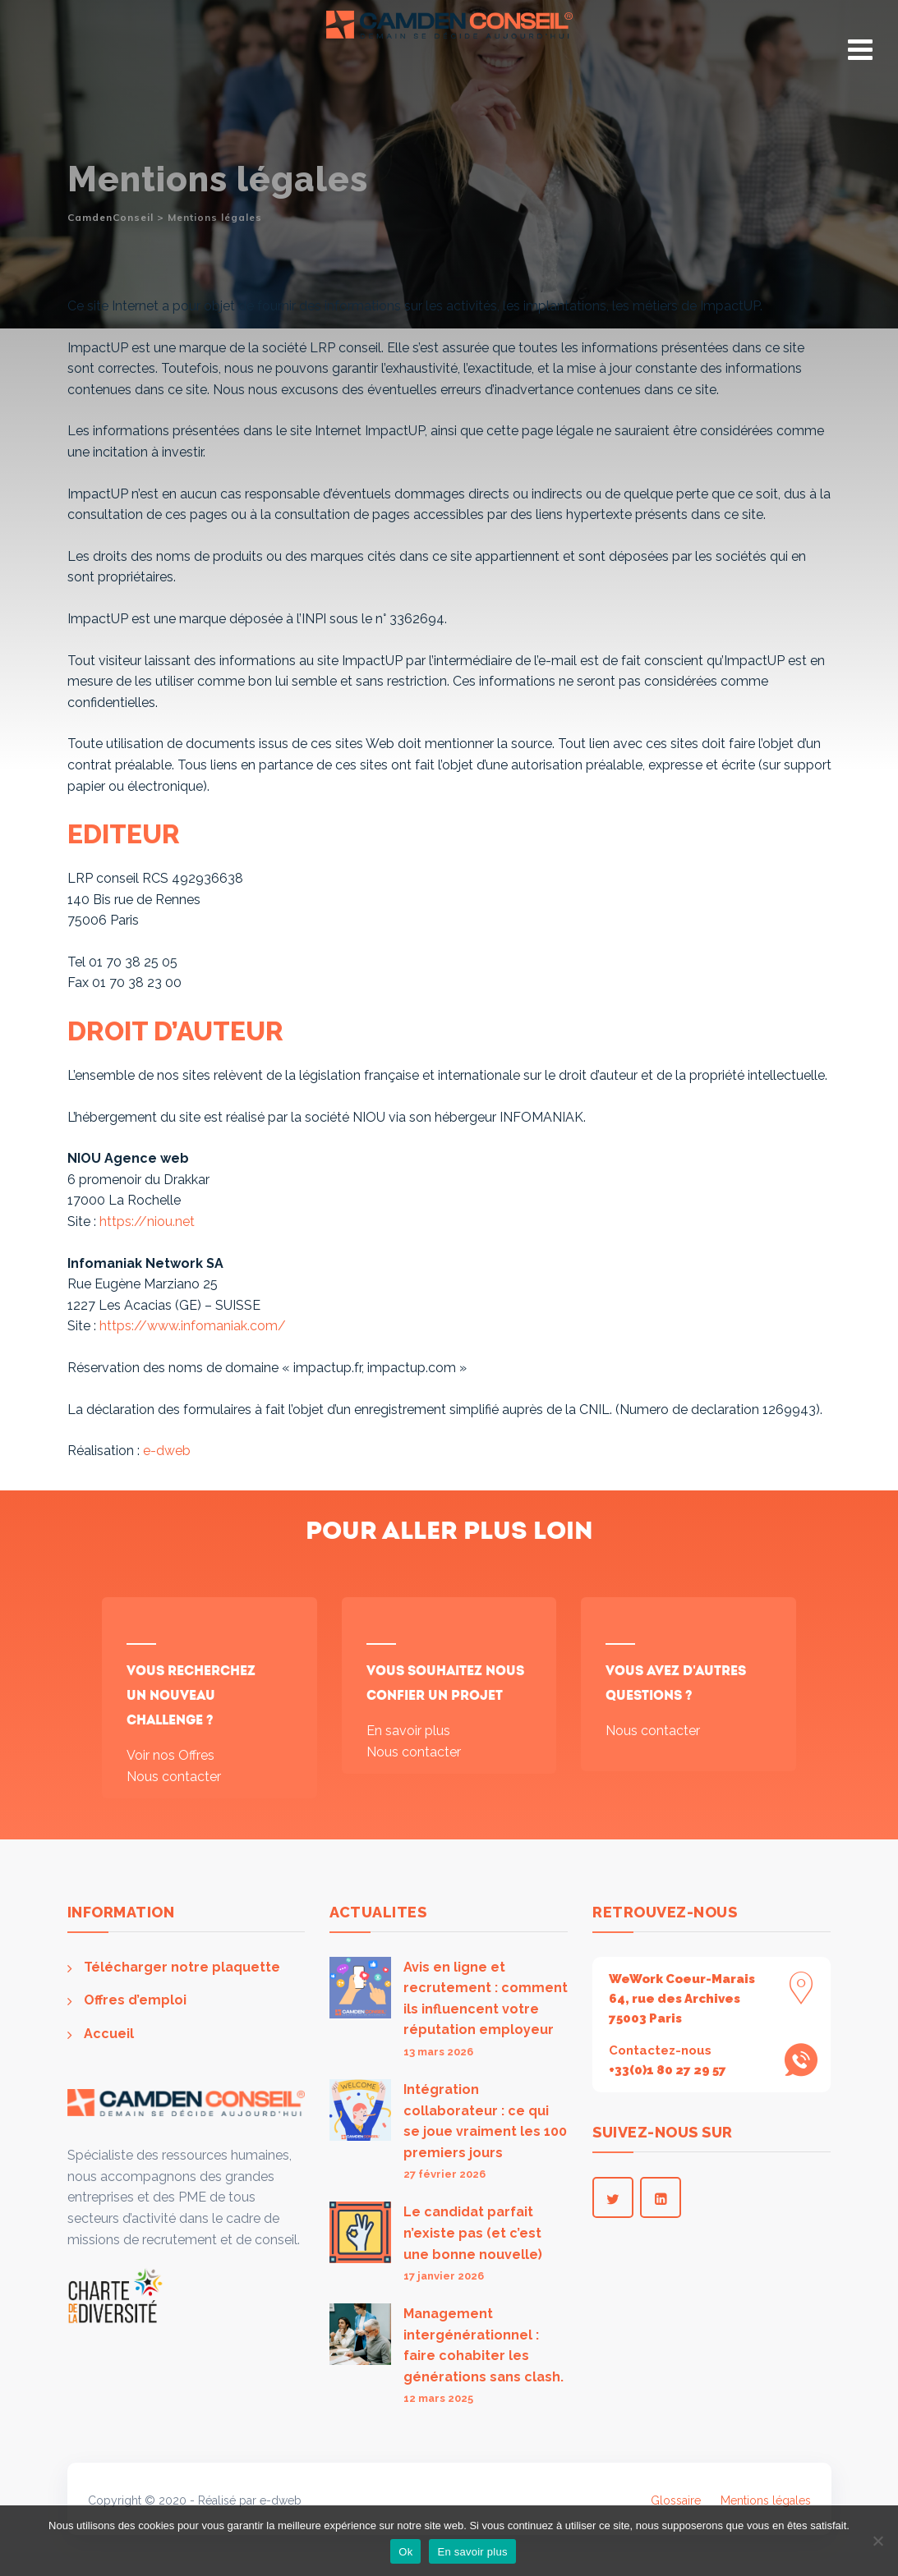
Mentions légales (766, 2500)
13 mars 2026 (438, 2052)
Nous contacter (174, 1776)
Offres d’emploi (135, 2000)
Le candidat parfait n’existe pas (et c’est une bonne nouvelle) (472, 2232)
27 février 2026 (444, 2174)
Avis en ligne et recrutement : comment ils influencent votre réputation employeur (485, 1998)
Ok (405, 2552)
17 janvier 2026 (443, 2276)
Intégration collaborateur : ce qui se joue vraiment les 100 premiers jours (485, 2121)
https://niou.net (147, 1221)
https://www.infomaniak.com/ (192, 1326)
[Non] (877, 2540)
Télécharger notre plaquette (182, 1967)
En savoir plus (408, 1730)
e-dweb (167, 1450)
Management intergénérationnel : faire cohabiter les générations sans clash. (483, 2345)
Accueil (109, 2033)
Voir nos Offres (170, 1755)
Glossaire (676, 2500)
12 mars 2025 (438, 2398)
